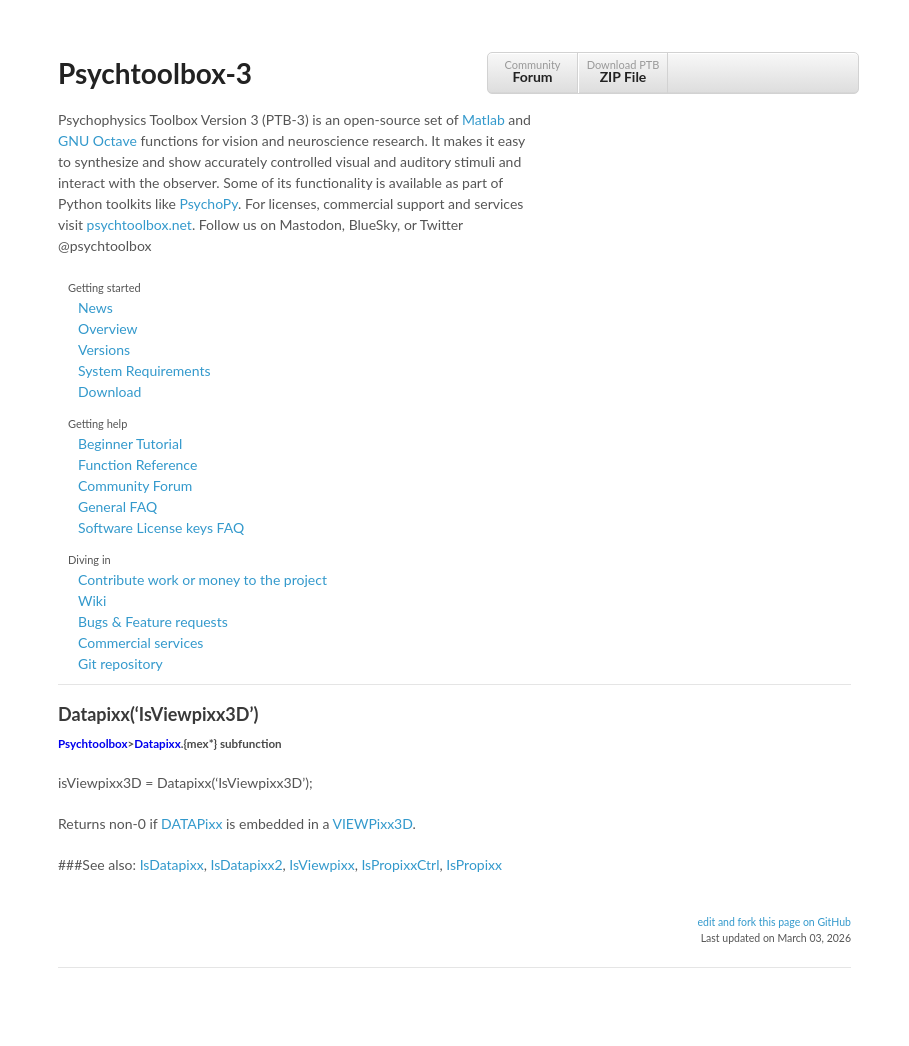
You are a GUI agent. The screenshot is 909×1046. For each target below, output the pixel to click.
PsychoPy (208, 203)
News (95, 307)
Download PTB (623, 71)
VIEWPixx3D (372, 823)
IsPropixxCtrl (400, 864)
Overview (108, 328)
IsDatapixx (172, 864)
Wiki (92, 600)
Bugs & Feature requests (153, 621)
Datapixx (157, 743)
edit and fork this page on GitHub (774, 922)
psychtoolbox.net (139, 224)
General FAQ (117, 506)
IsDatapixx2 (246, 864)
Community (532, 71)
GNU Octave (97, 140)
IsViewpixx (321, 864)
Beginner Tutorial (130, 443)
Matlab (483, 119)
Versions (104, 349)
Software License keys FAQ (161, 527)
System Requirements (144, 370)
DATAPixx (191, 823)
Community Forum (135, 485)
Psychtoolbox (93, 743)
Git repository (120, 663)
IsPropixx (474, 864)
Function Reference (137, 464)
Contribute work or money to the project (202, 579)
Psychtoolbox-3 (155, 73)
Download (109, 391)
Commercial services (140, 642)
